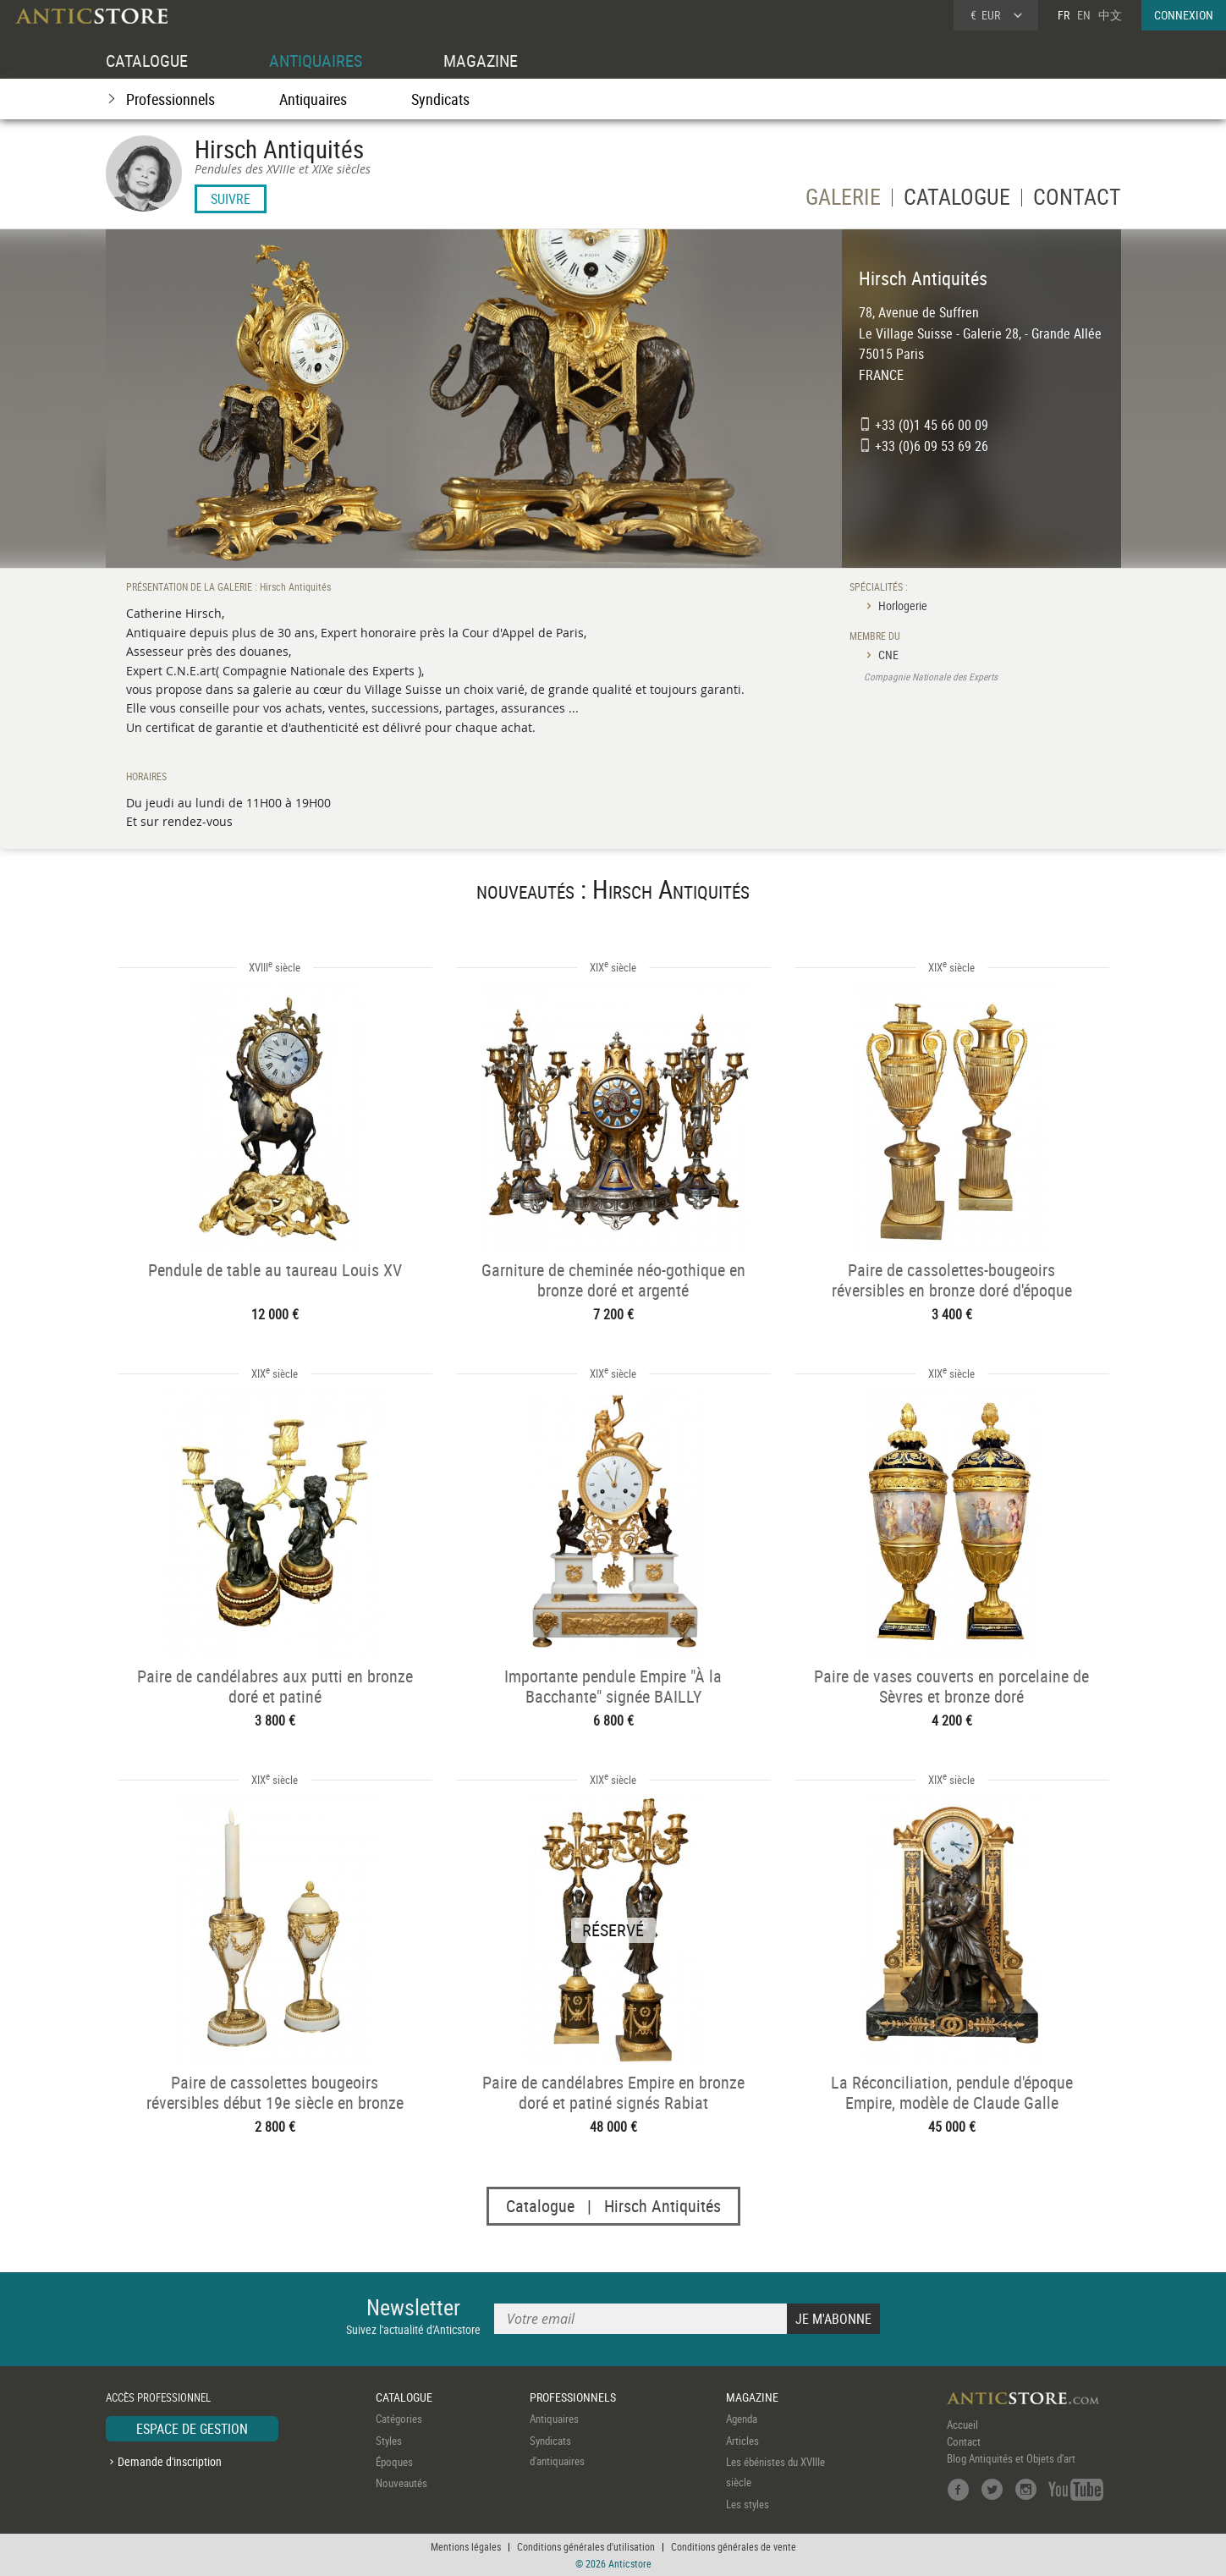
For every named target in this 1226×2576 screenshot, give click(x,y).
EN (1084, 15)
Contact (964, 2441)
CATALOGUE (147, 60)
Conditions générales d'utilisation (586, 2546)
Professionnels (170, 99)
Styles (389, 2440)
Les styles (747, 2504)
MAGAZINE (480, 60)
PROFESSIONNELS (573, 2397)
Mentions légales (466, 2546)
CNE (888, 655)
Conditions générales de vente (733, 2546)
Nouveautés (401, 2483)
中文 (1110, 15)
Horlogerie (902, 605)
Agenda (741, 2418)
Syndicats (440, 99)
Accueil (962, 2424)
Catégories (399, 2418)
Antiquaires (313, 99)
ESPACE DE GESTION (192, 2428)
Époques (394, 2461)
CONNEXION (1183, 15)
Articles (742, 2440)
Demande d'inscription (170, 2461)
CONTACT (1077, 200)
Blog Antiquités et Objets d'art (1011, 2458)
